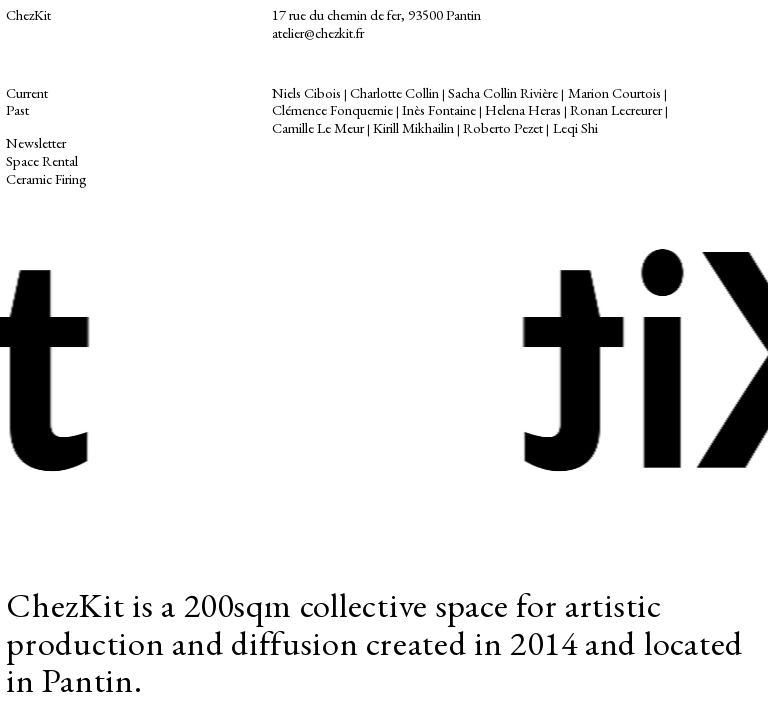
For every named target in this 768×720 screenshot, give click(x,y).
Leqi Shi (575, 127)
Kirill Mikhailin (413, 127)
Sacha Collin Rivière (503, 92)
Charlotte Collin (394, 92)
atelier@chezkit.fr (318, 32)
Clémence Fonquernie (332, 109)
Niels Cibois (306, 92)
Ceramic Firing (48, 178)
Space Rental (42, 160)
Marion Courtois (614, 92)
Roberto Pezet (503, 127)
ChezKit (28, 14)
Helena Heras (523, 109)
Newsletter (36, 142)
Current (28, 92)
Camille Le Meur (318, 127)
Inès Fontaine (439, 109)
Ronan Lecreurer (616, 109)
